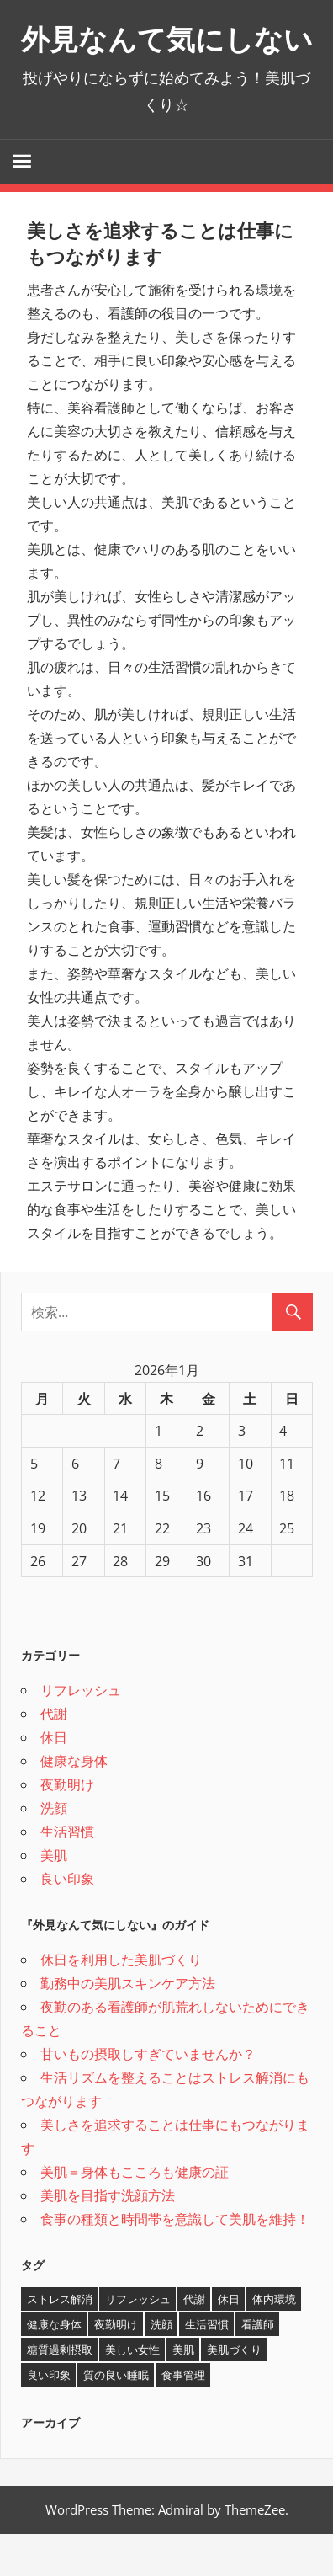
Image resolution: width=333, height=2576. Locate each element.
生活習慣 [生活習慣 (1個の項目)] (207, 2366)
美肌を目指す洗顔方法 (107, 2237)
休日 (53, 1779)
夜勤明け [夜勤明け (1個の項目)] (116, 2366)
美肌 (53, 1897)
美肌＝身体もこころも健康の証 (134, 2214)
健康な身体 (74, 1803)
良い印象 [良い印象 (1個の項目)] (49, 2416)
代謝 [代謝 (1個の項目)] (194, 2341)
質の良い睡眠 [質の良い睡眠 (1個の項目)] (116, 2416)
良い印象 (67, 1921)
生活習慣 (67, 1873)
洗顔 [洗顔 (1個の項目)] (161, 2366)
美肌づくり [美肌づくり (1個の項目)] (234, 2391)
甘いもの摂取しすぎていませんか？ (148, 2096)
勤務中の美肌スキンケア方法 (127, 2025)
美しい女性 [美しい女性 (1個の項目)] (132, 2391)
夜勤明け (67, 1826)
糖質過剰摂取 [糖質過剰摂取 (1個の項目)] (59, 2391)
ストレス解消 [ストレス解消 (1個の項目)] (59, 2341)
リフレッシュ (80, 1732)
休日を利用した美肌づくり (121, 2001)
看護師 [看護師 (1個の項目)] (257, 2366)
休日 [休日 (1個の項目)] (229, 2341)
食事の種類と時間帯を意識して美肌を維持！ (174, 2261)
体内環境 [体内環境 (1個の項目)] (274, 2341)
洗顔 (53, 1850)
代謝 (53, 1756)
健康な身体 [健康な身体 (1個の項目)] (54, 2366)
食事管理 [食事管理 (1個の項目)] (183, 2416)
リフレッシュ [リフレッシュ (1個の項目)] (138, 2341)
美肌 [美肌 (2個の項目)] (183, 2391)
